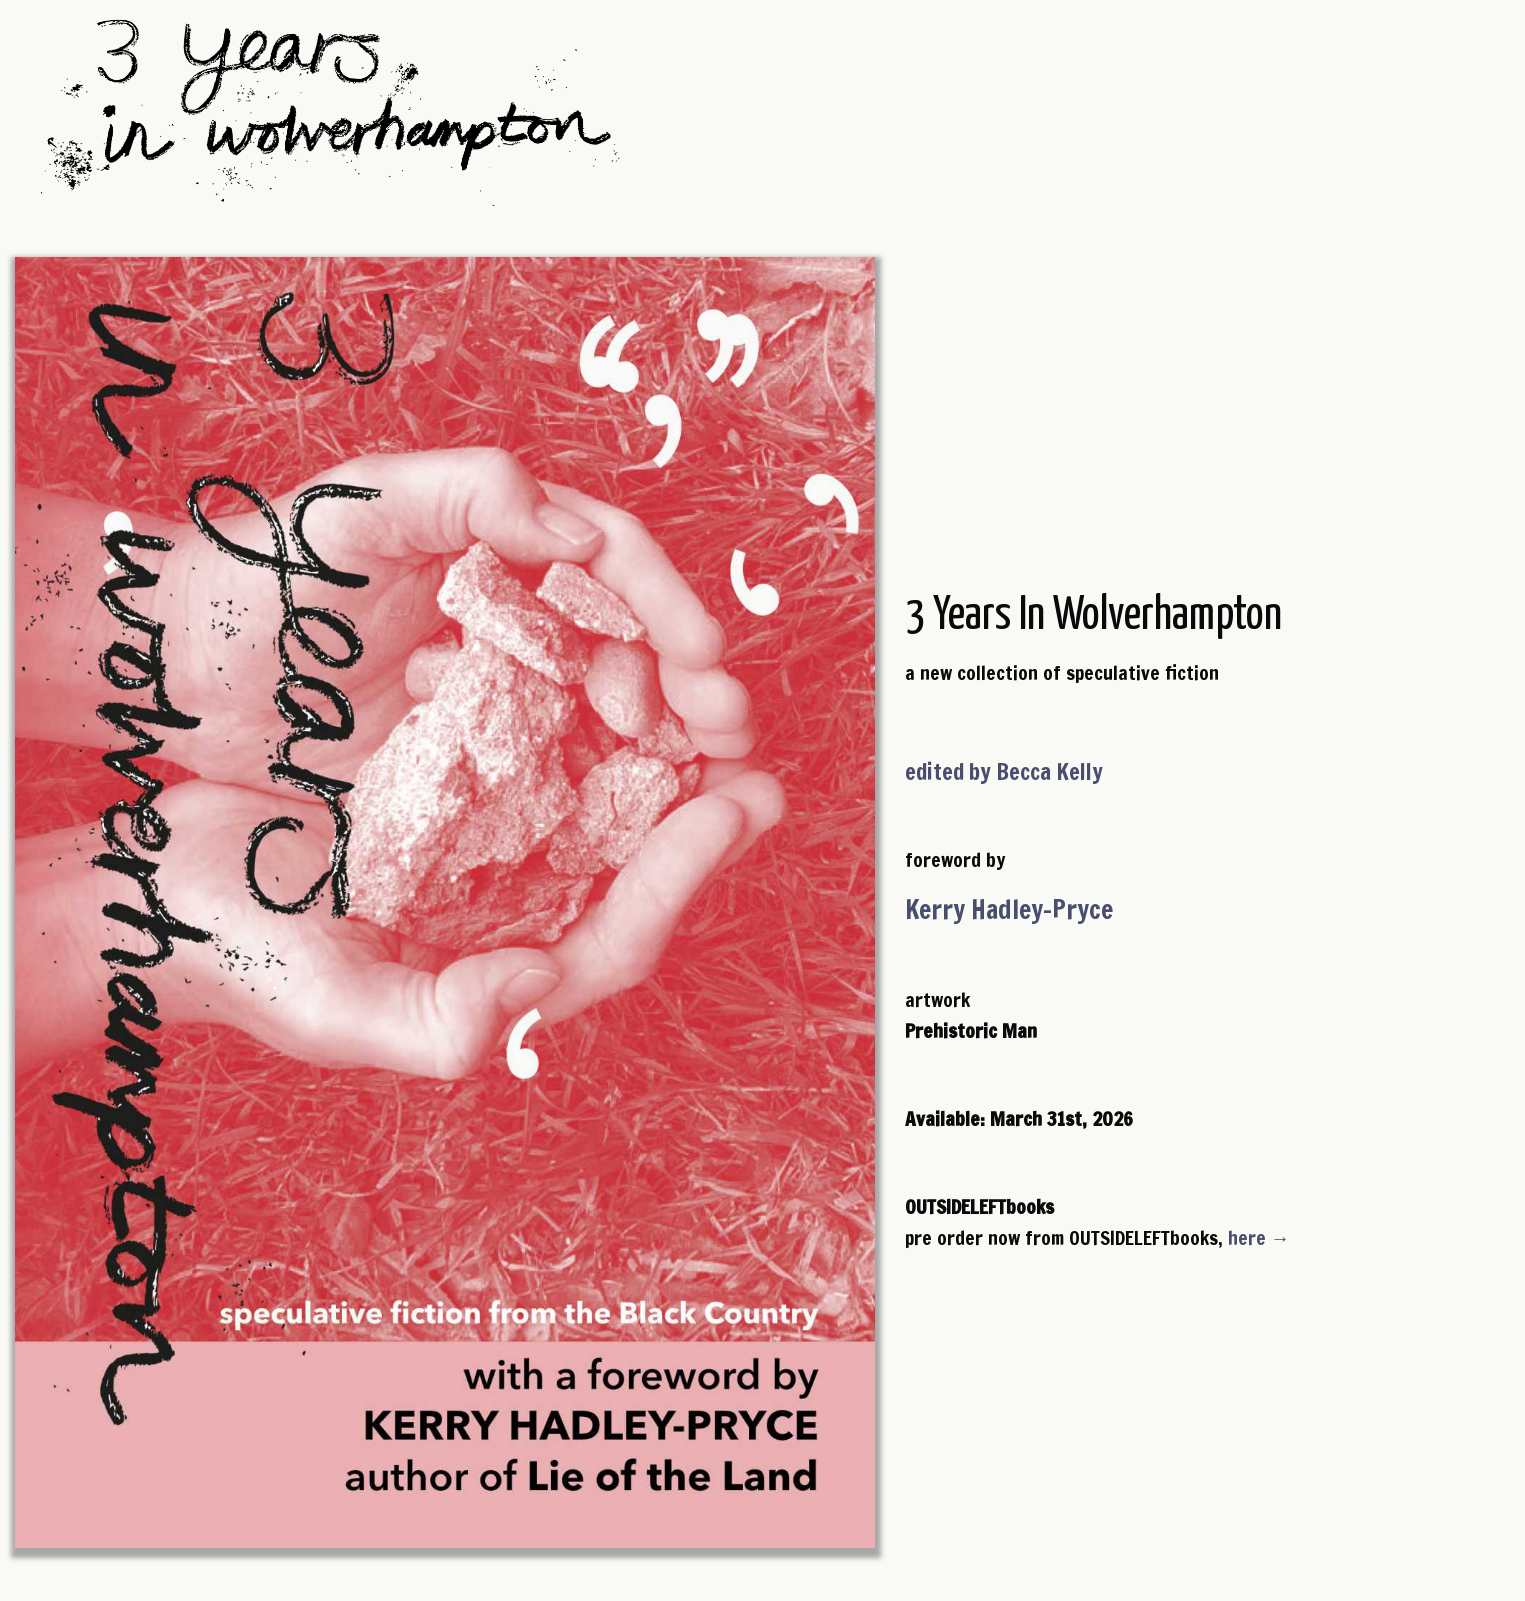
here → (1259, 1237)
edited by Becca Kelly (1004, 771)
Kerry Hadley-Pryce (1009, 909)
